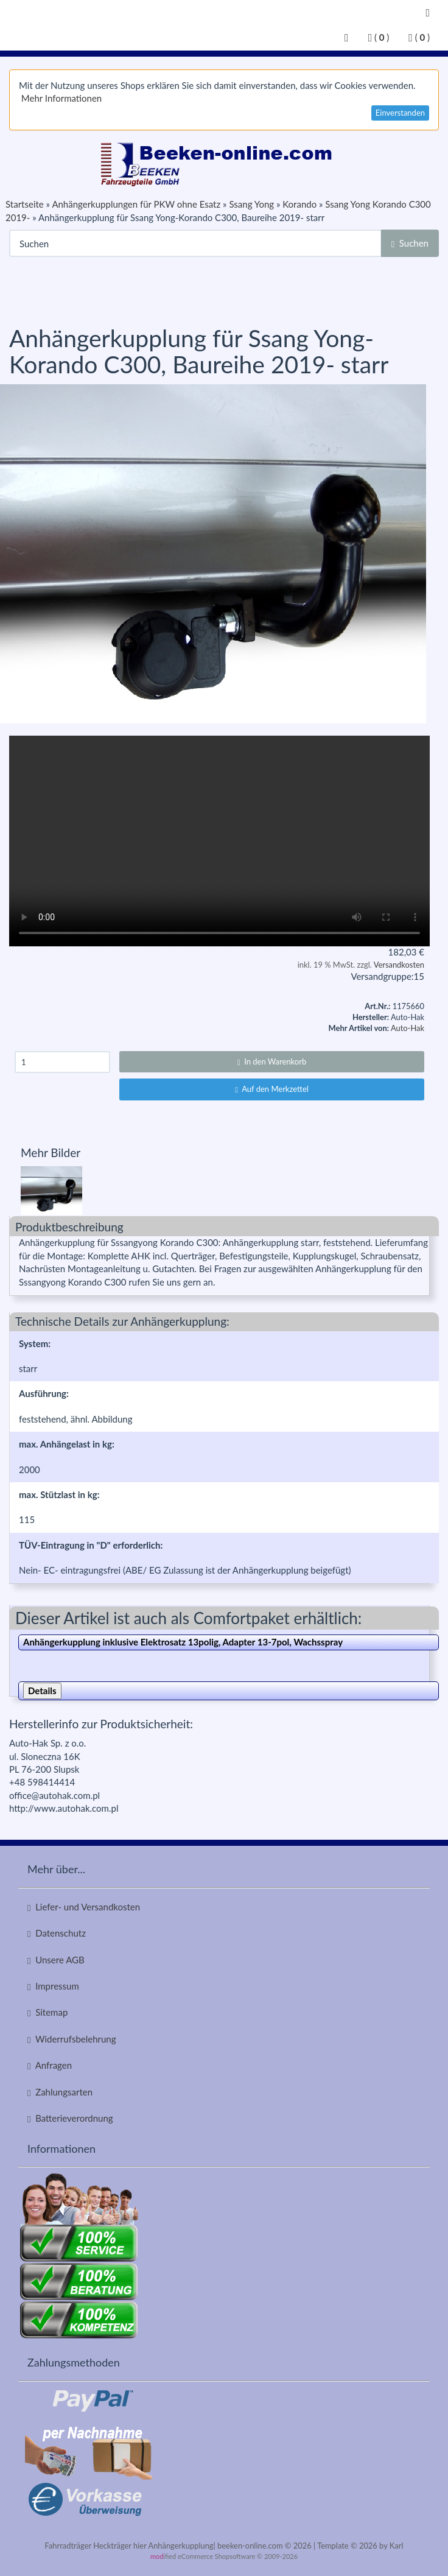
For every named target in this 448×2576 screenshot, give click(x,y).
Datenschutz (56, 1933)
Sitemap (47, 2012)
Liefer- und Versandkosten (83, 1907)
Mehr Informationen (61, 98)
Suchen (410, 243)
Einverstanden (400, 113)
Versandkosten (399, 965)
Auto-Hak (407, 1028)
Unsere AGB (56, 1960)
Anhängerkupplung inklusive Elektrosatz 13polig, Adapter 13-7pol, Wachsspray (183, 1641)
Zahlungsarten (60, 2092)
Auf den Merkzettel (272, 1089)
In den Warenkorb (271, 1061)
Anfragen (49, 2065)
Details (42, 1690)
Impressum (53, 1986)
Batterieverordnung (70, 2118)
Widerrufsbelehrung (71, 2039)
